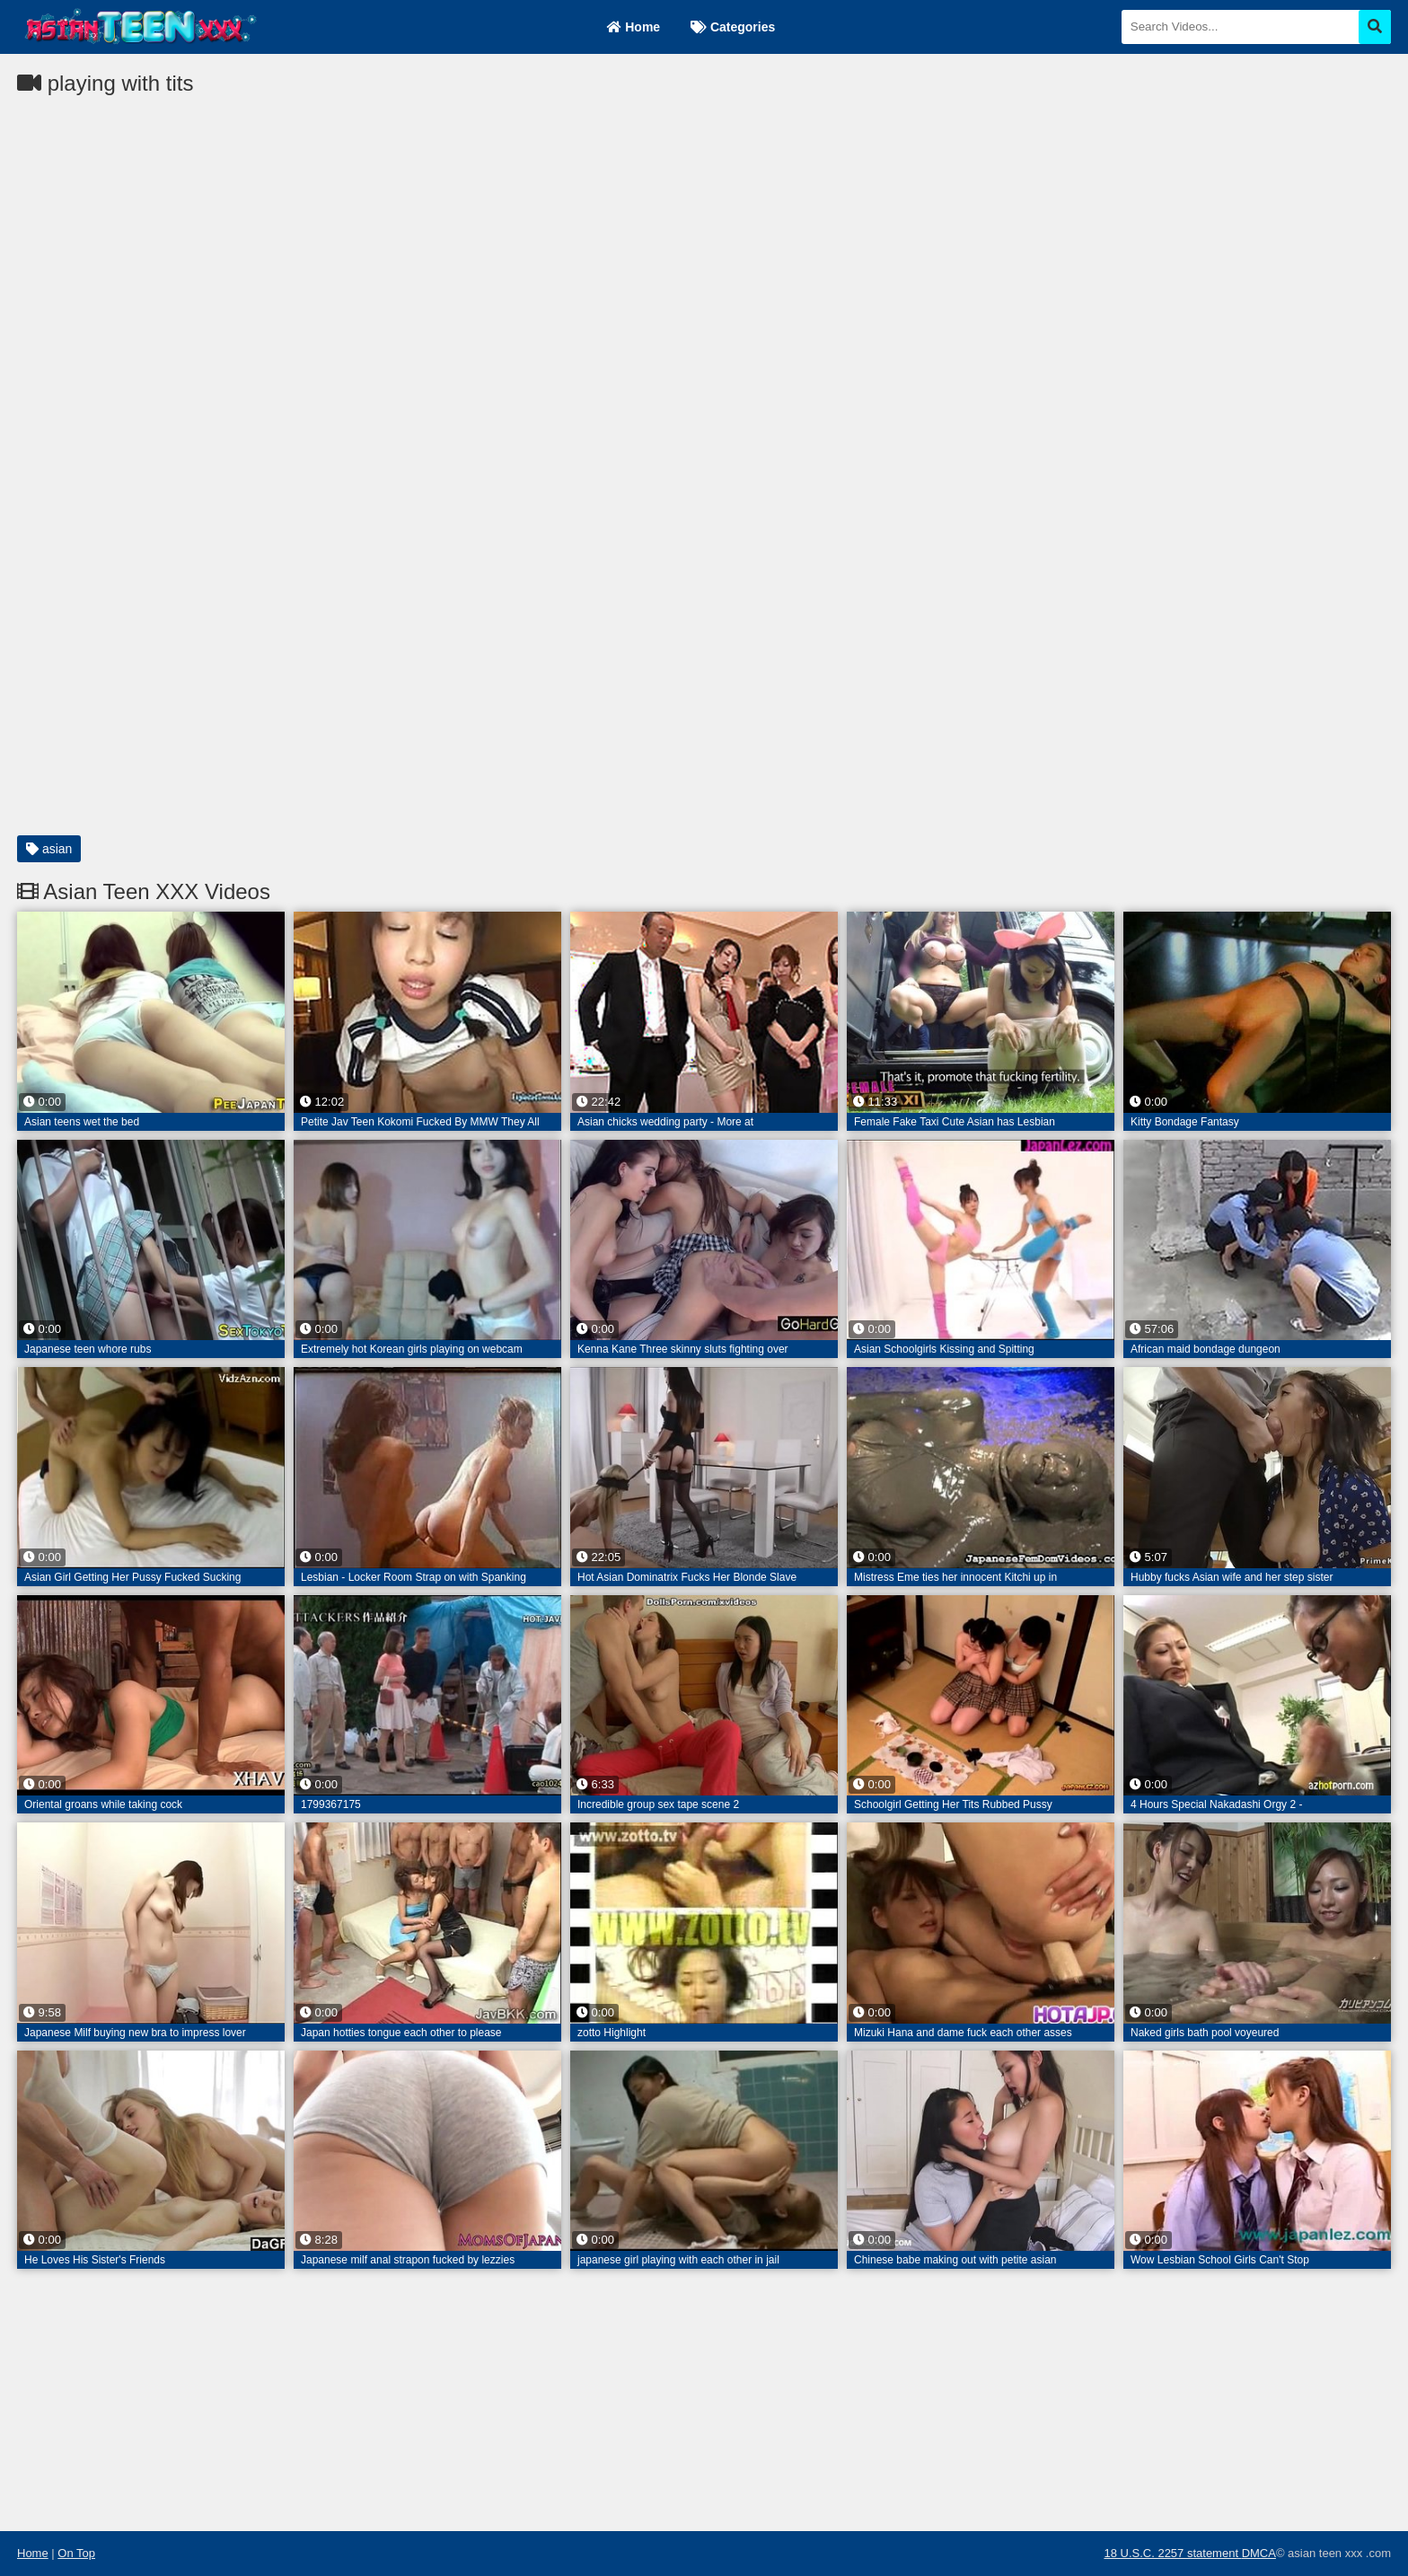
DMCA (1259, 2553)
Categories (733, 27)
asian (49, 849)
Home (634, 27)
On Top (76, 2553)
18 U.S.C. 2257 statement (1172, 2553)
